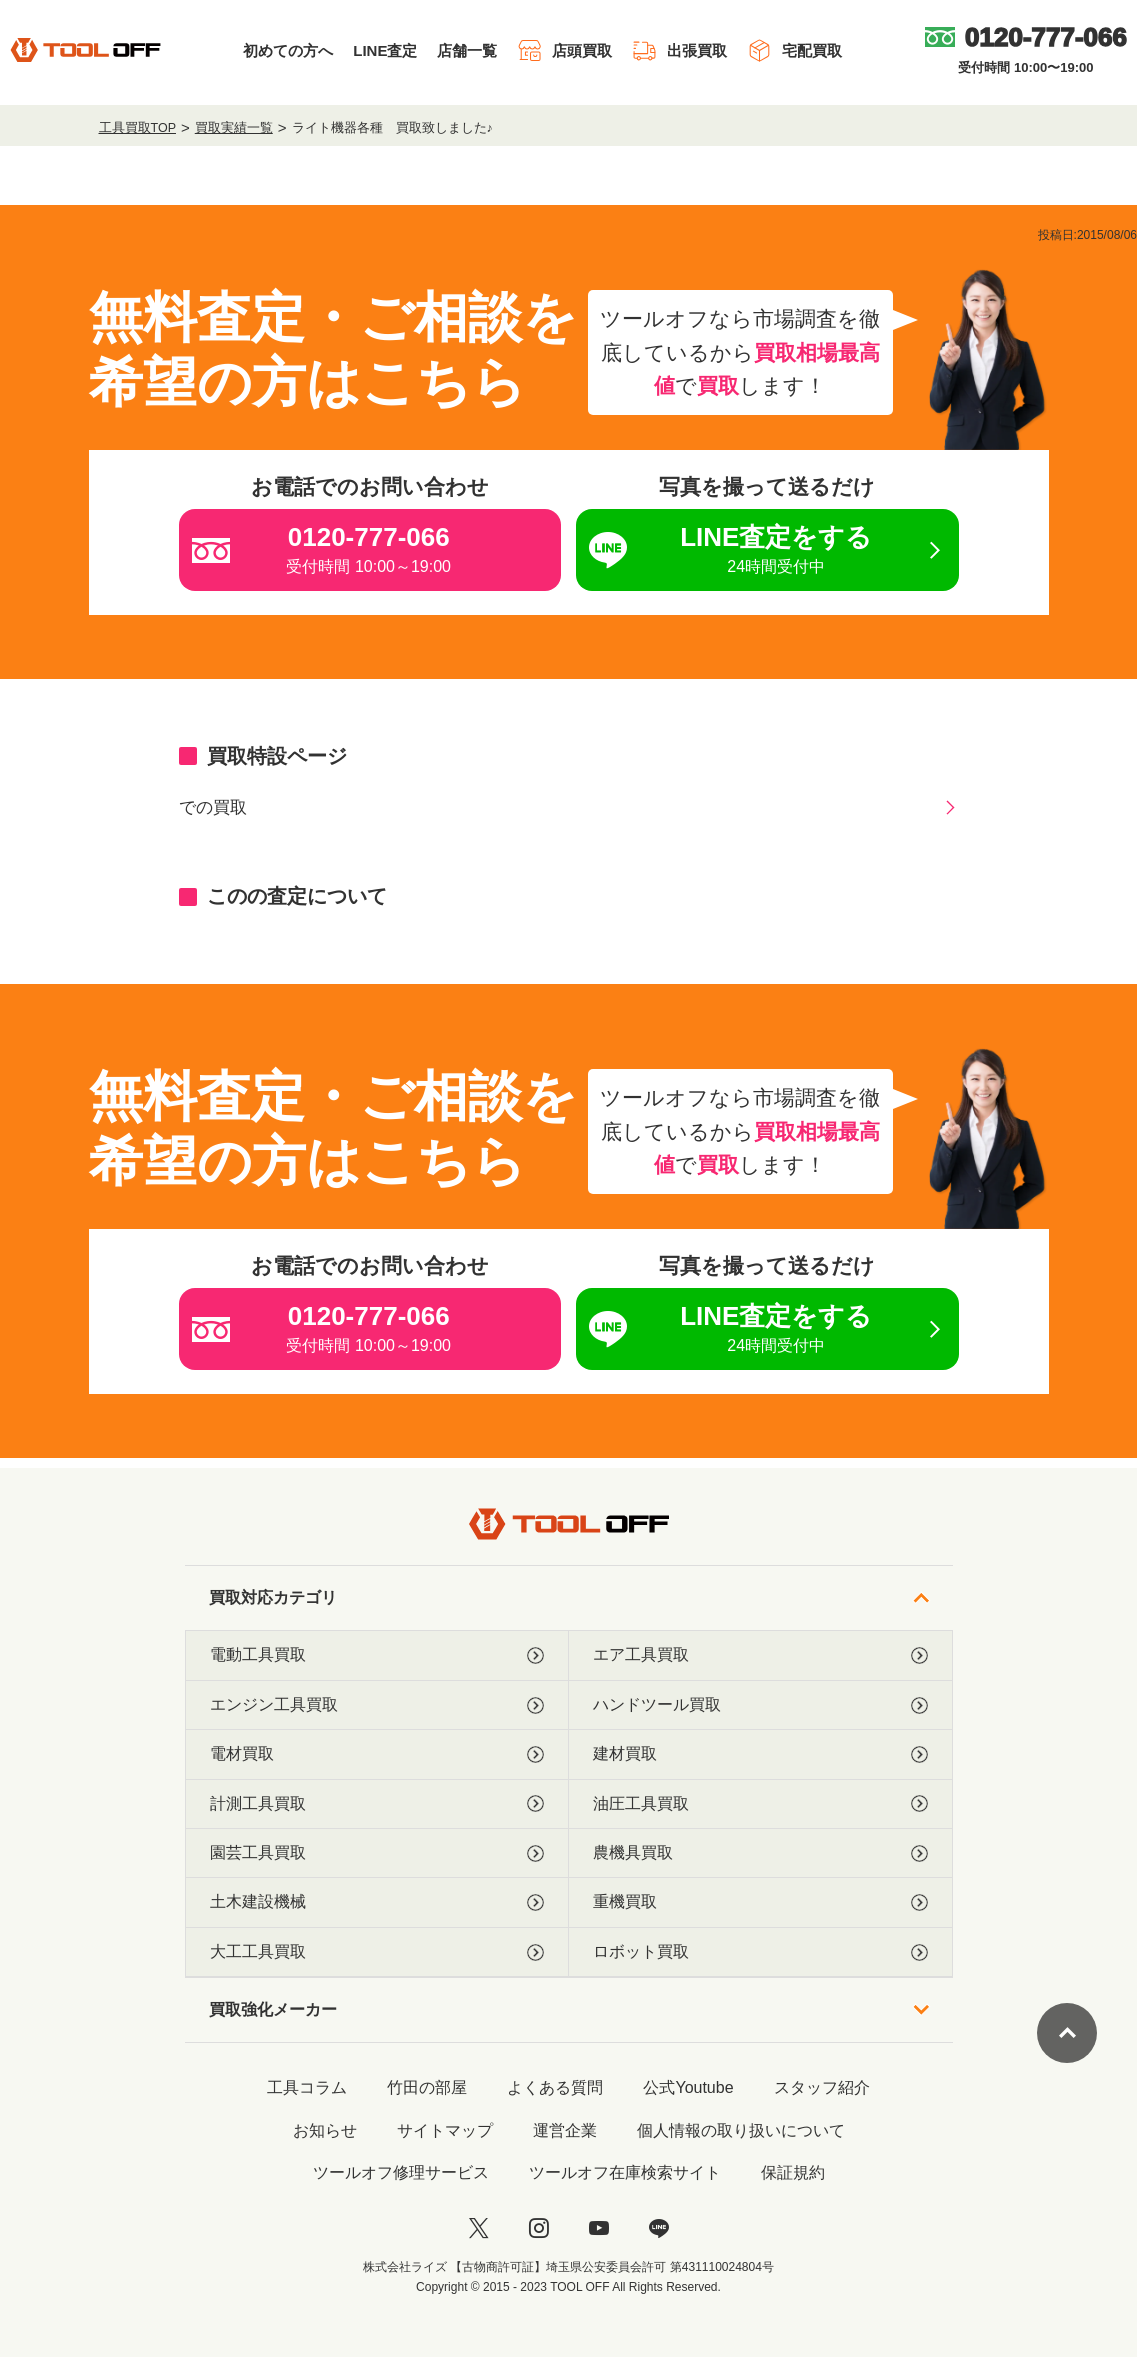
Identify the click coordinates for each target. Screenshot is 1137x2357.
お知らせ (325, 2130)
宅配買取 (794, 50)
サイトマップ (445, 2130)
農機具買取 (760, 1853)
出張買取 (679, 50)
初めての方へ (288, 50)
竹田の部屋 (427, 2087)
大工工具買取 (377, 1952)
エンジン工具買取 (377, 1705)
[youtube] (599, 2228)
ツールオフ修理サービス (401, 2172)
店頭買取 (564, 50)
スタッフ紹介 (822, 2087)
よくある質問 (555, 2087)
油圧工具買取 (760, 1804)
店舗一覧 (467, 50)
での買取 (213, 807)
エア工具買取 (760, 1655)
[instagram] (539, 2228)
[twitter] (479, 2228)
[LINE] (659, 2228)
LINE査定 (385, 50)
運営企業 (565, 2130)
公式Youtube (688, 2087)
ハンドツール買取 (760, 1705)
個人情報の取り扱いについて (741, 2130)
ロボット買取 (760, 1952)
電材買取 (377, 1754)
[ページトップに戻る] (1067, 2033)
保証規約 (793, 2172)
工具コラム (307, 2087)
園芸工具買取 (377, 1853)
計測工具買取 (377, 1804)
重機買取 (760, 1902)
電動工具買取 (377, 1655)
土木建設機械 (377, 1902)
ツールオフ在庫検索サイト (625, 2172)
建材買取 (760, 1754)
